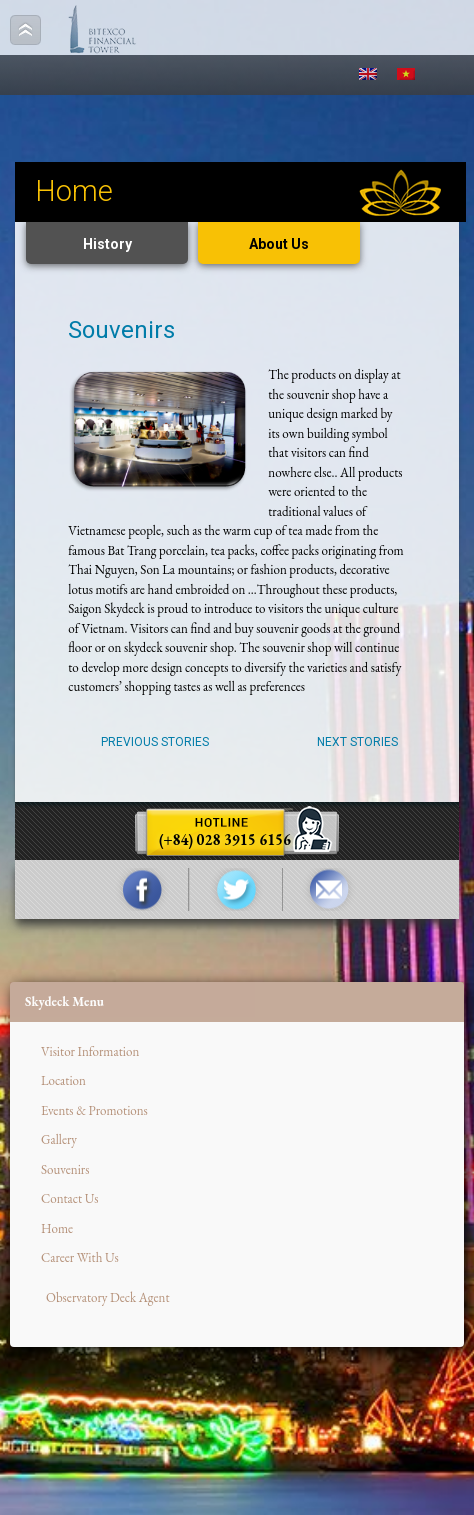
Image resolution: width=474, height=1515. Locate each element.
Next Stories (357, 742)
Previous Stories (155, 742)
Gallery (59, 1139)
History (107, 244)
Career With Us (80, 1257)
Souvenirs (65, 1169)
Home (57, 1228)
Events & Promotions (94, 1110)
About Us (279, 244)
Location (63, 1080)
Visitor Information (90, 1051)
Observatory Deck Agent (107, 1297)
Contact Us (70, 1198)
